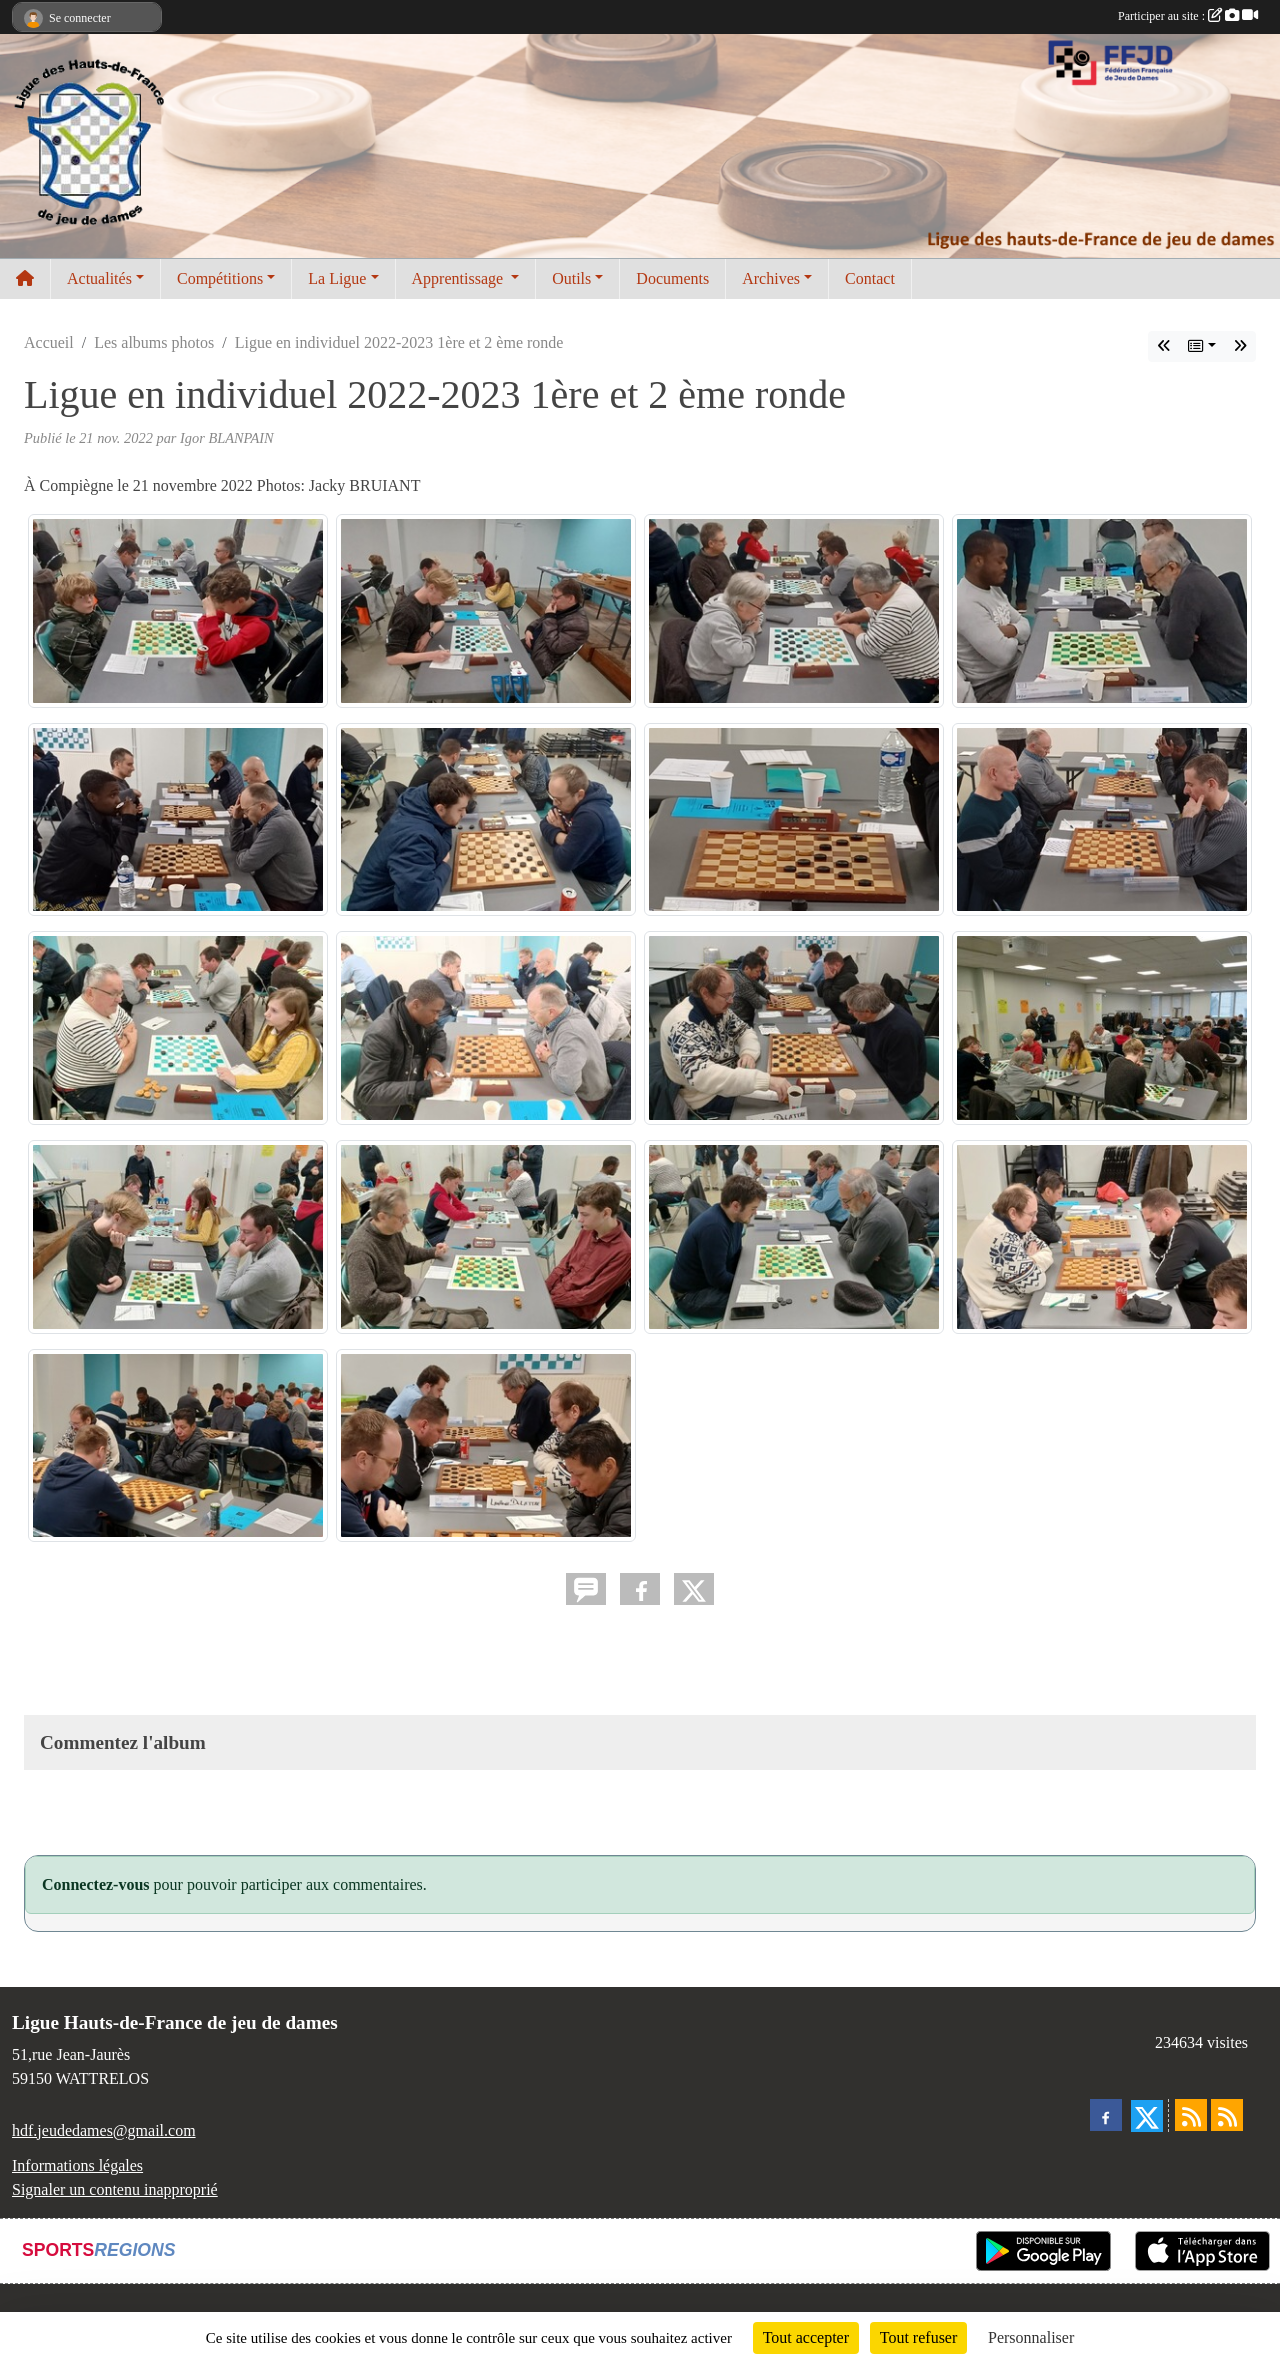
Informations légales (77, 2165)
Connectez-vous (96, 1884)
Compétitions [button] (220, 278)
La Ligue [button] (337, 278)
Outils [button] (571, 278)
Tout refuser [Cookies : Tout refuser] (919, 2337)
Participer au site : (1188, 16)
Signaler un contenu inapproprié (115, 2189)
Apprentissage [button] (460, 278)
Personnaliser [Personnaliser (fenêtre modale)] (1031, 2337)
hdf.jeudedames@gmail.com (104, 2130)
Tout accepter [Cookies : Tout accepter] (806, 2337)
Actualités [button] (99, 278)
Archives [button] (771, 278)
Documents (672, 278)
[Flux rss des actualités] (1191, 2115)
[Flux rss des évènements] (1227, 2115)
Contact (870, 278)
